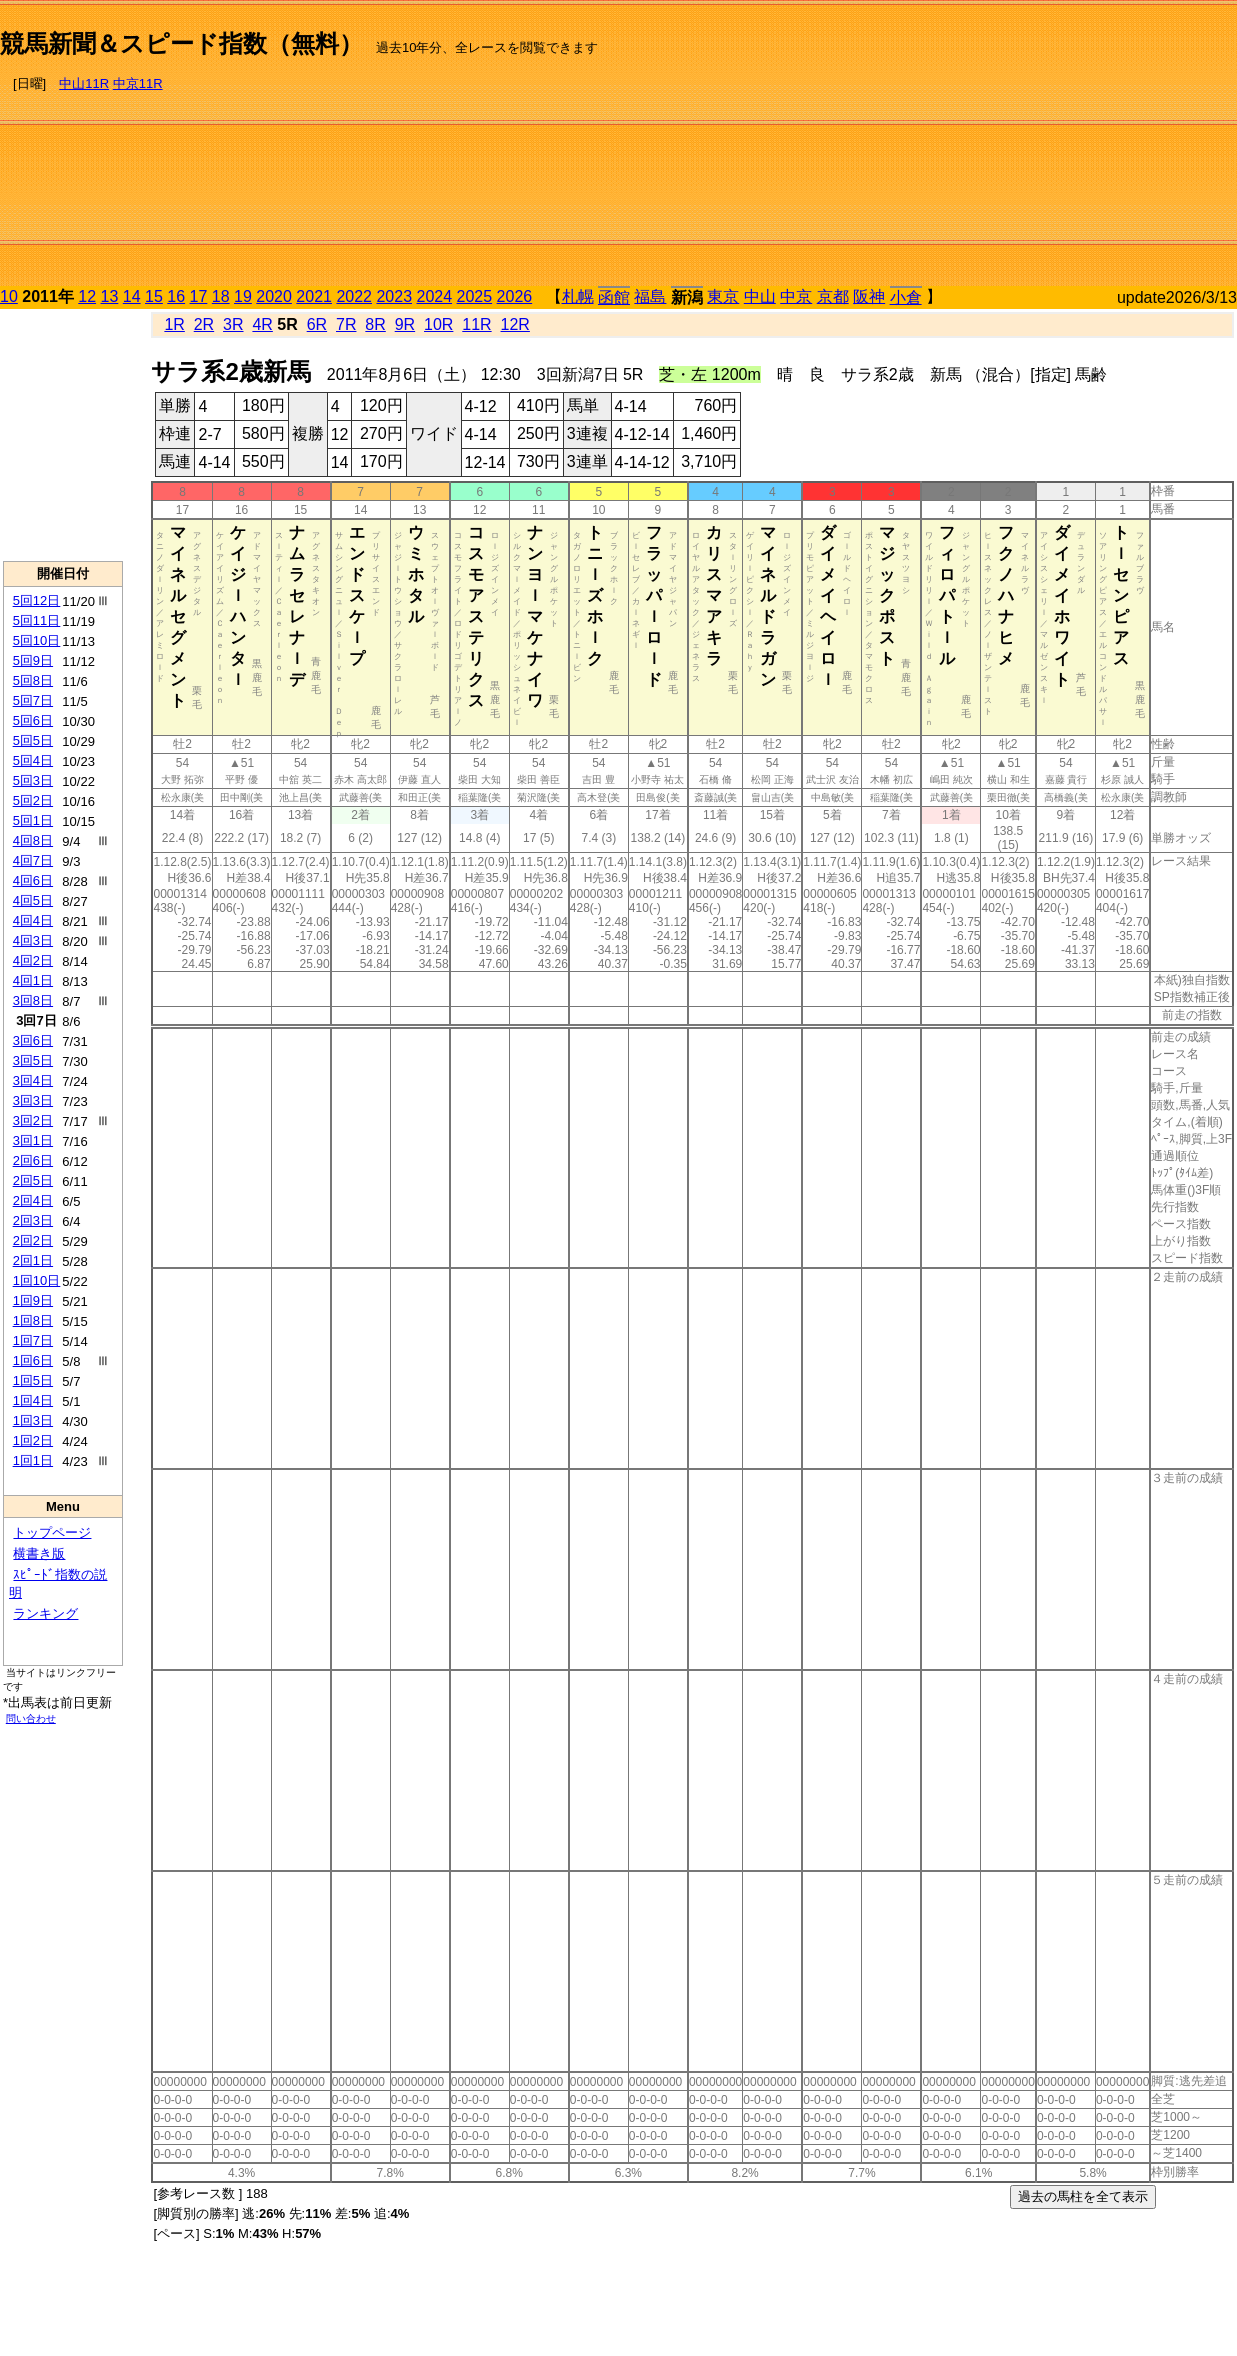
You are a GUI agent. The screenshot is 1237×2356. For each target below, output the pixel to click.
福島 (650, 296)
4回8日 (33, 840)
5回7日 (33, 700)
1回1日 (33, 1460)
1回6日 (33, 1360)
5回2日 (33, 800)
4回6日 (33, 880)
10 (9, 296)
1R (174, 324)
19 (243, 296)
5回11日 (37, 620)
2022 (354, 296)
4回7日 (33, 860)
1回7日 (33, 1340)
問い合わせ (31, 1718)
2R (204, 324)
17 (199, 296)
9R (405, 324)
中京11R (138, 83)
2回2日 (33, 1240)
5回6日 (33, 720)
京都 (833, 296)
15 (154, 296)
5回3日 (33, 780)
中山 (760, 296)
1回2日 (33, 1440)
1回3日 (33, 1420)
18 (221, 296)
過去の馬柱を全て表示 (1083, 2196)
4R (262, 324)
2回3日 (33, 1220)
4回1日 (33, 980)
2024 (434, 296)
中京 (796, 296)
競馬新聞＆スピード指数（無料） (181, 43)
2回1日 (33, 1260)
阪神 (869, 296)
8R (375, 324)
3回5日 (33, 1060)
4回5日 (33, 900)
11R (476, 324)
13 (110, 296)
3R (233, 324)
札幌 (578, 296)
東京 (723, 296)
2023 (394, 296)
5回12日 (37, 600)
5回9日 (33, 660)
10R (438, 324)
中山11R (84, 83)
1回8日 (33, 1320)
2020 (274, 296)
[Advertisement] (1068, 146)
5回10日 (37, 640)
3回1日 (33, 1140)
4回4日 (33, 920)
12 (87, 296)
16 (176, 296)
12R (515, 324)
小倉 (906, 297)
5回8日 (33, 680)
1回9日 (33, 1300)
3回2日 (33, 1120)
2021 (314, 296)
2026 (515, 296)
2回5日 (33, 1180)
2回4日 (33, 1200)
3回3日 (33, 1100)
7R (346, 324)
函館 (614, 297)
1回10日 (37, 1280)
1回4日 (33, 1400)
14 (132, 296)
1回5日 (33, 1380)
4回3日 (33, 940)
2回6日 (33, 1160)
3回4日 (33, 1080)
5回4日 (33, 760)
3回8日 (33, 1000)
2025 (475, 296)
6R (317, 324)
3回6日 (33, 1040)
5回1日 (33, 820)
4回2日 (33, 960)
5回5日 (33, 740)
